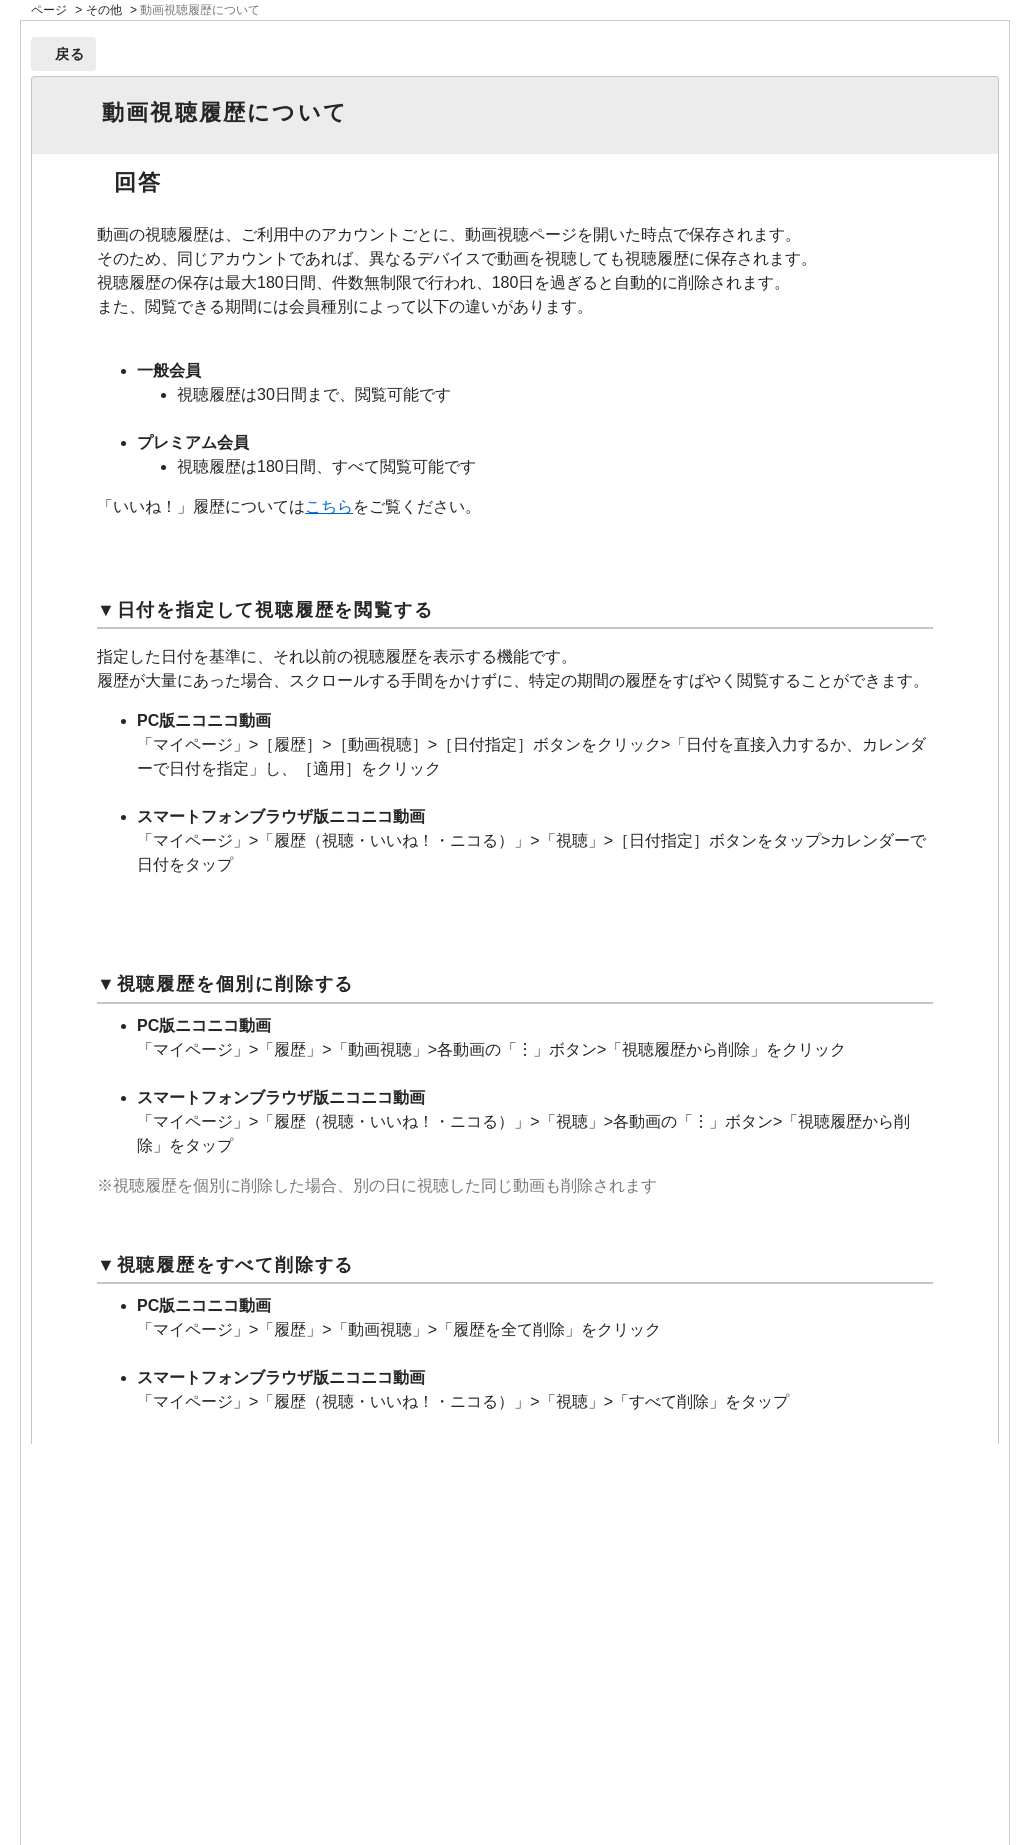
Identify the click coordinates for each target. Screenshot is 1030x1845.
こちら (329, 506)
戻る (70, 54)
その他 (104, 10)
